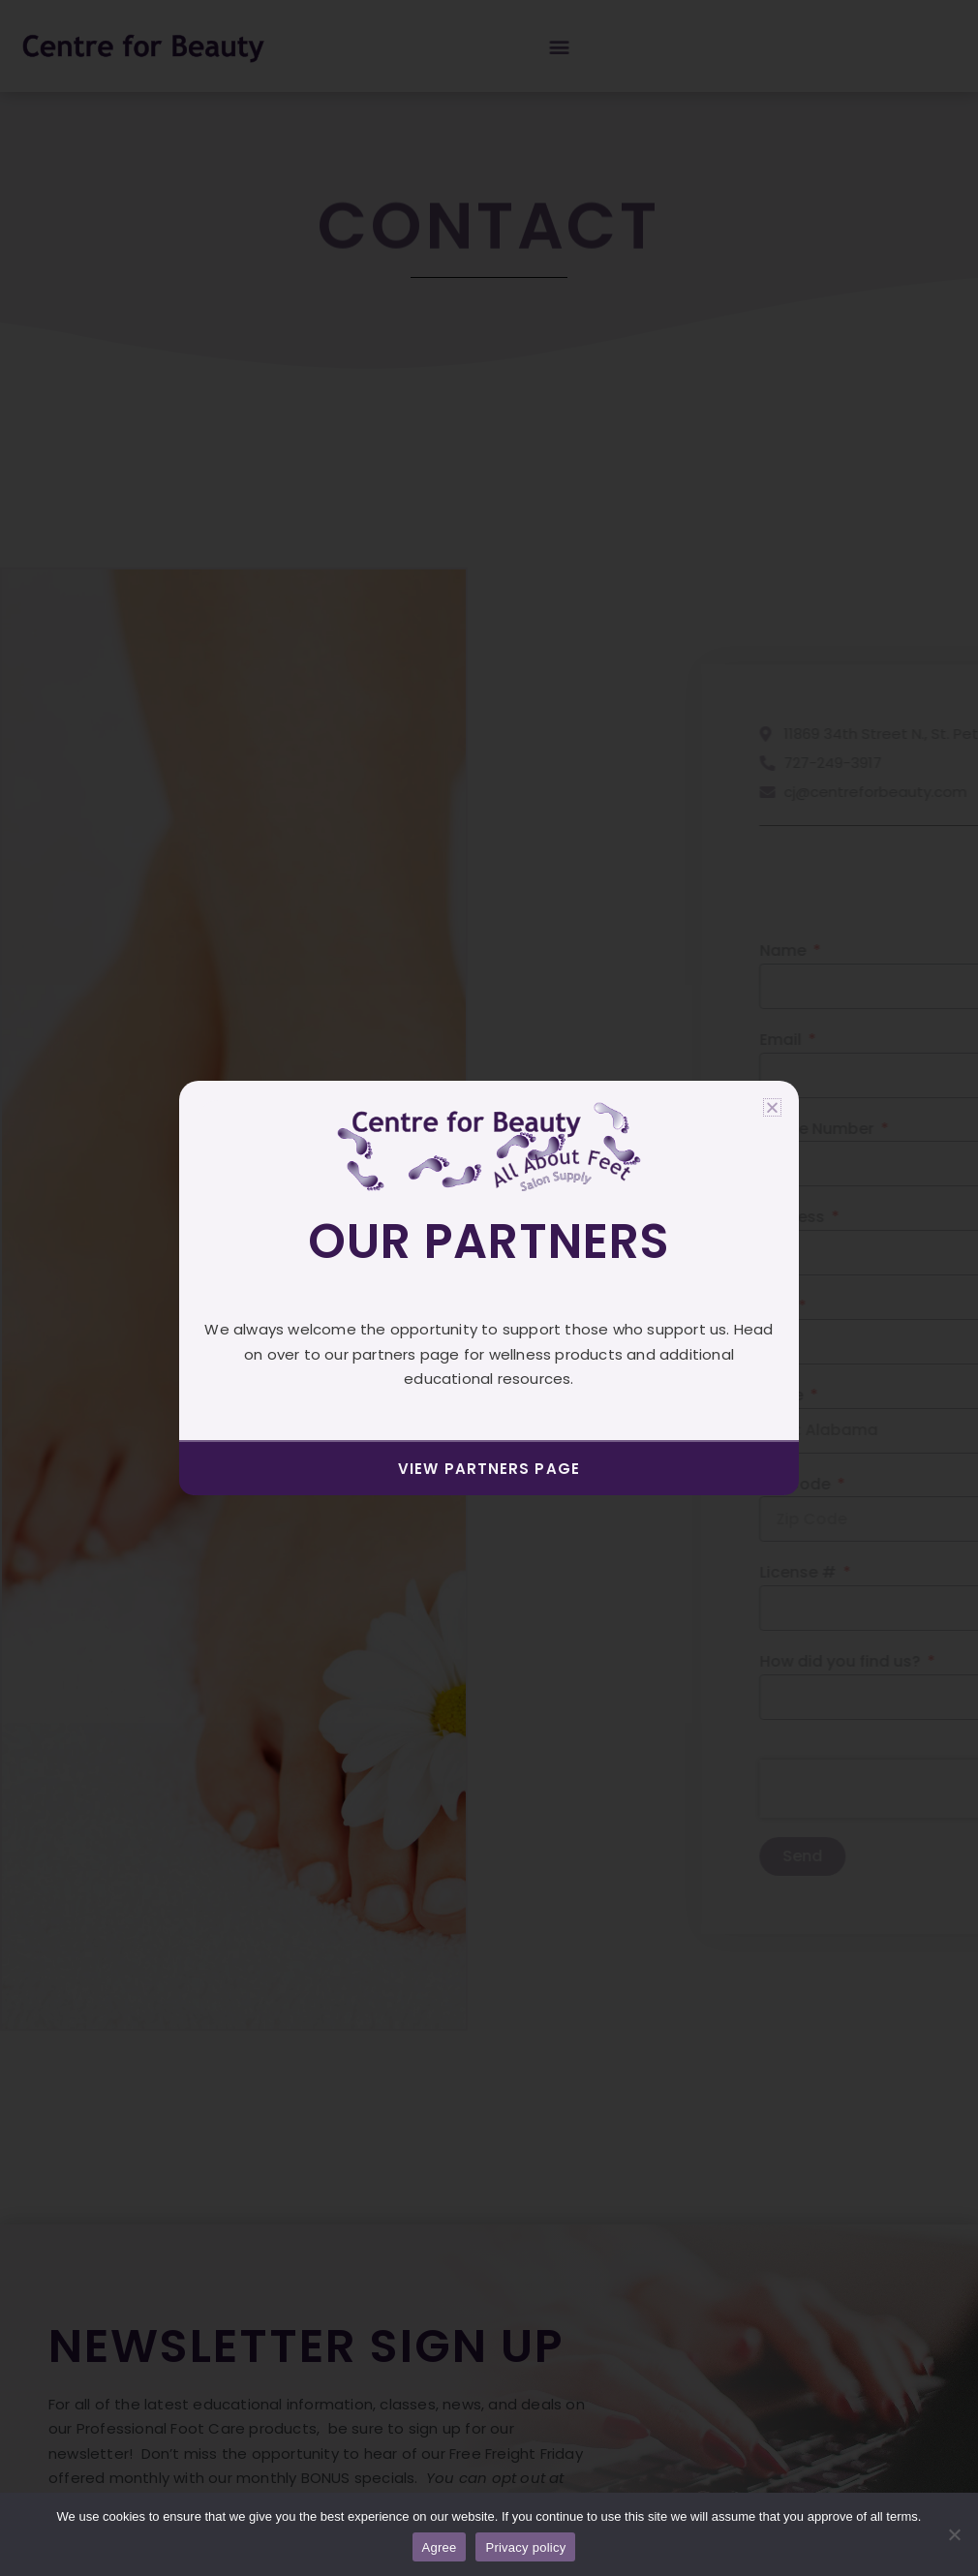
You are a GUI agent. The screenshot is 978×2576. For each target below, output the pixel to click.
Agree (439, 2547)
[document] (489, 1288)
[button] (772, 1107)
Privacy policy (525, 2547)
